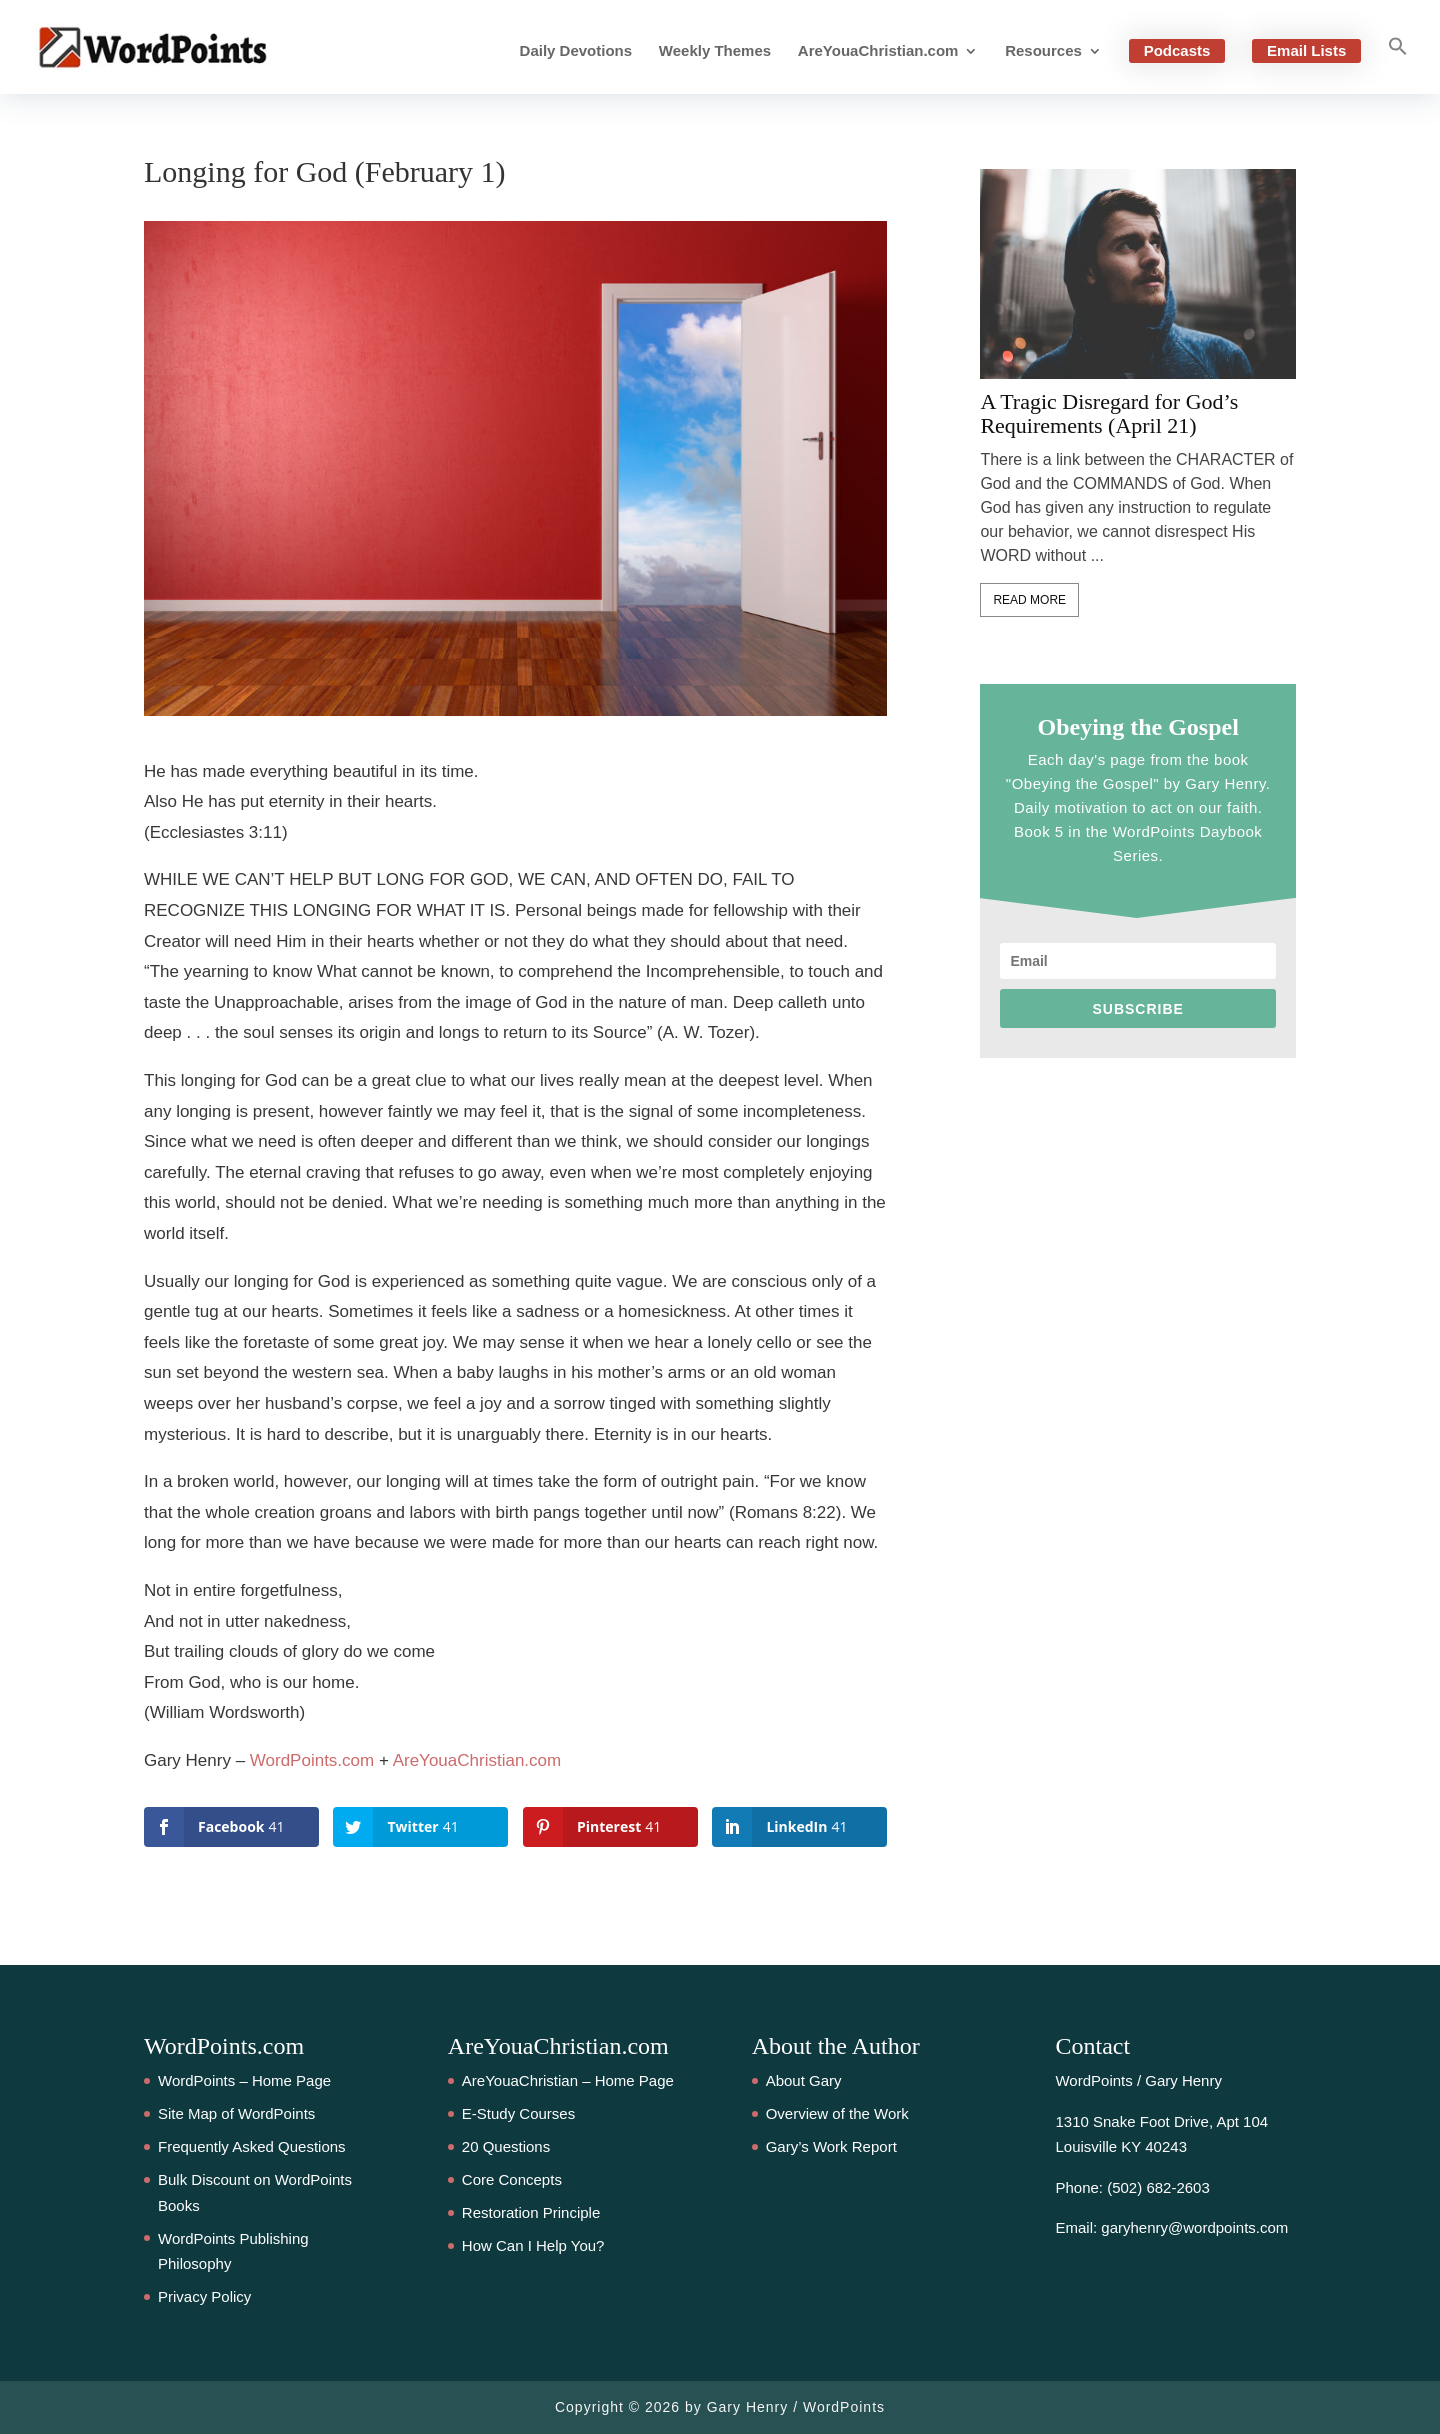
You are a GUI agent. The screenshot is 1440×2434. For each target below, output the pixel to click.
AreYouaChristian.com (878, 51)
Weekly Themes (715, 51)
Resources (1043, 51)
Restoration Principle (531, 2212)
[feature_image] (1138, 273)
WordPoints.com (312, 1760)
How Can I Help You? (533, 2245)
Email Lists (1306, 50)
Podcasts (1177, 50)
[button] (1398, 65)
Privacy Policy (204, 2296)
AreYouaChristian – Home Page (568, 2080)
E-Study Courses (518, 2113)
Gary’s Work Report (831, 2146)
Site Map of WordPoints (236, 2113)
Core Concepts (512, 2179)
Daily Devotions (576, 51)
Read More (1029, 600)
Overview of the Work (837, 2113)
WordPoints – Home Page (244, 2080)
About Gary (804, 2080)
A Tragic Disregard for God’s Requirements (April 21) (1109, 414)
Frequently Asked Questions (252, 2146)
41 (35, 1121)
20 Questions (506, 2146)
